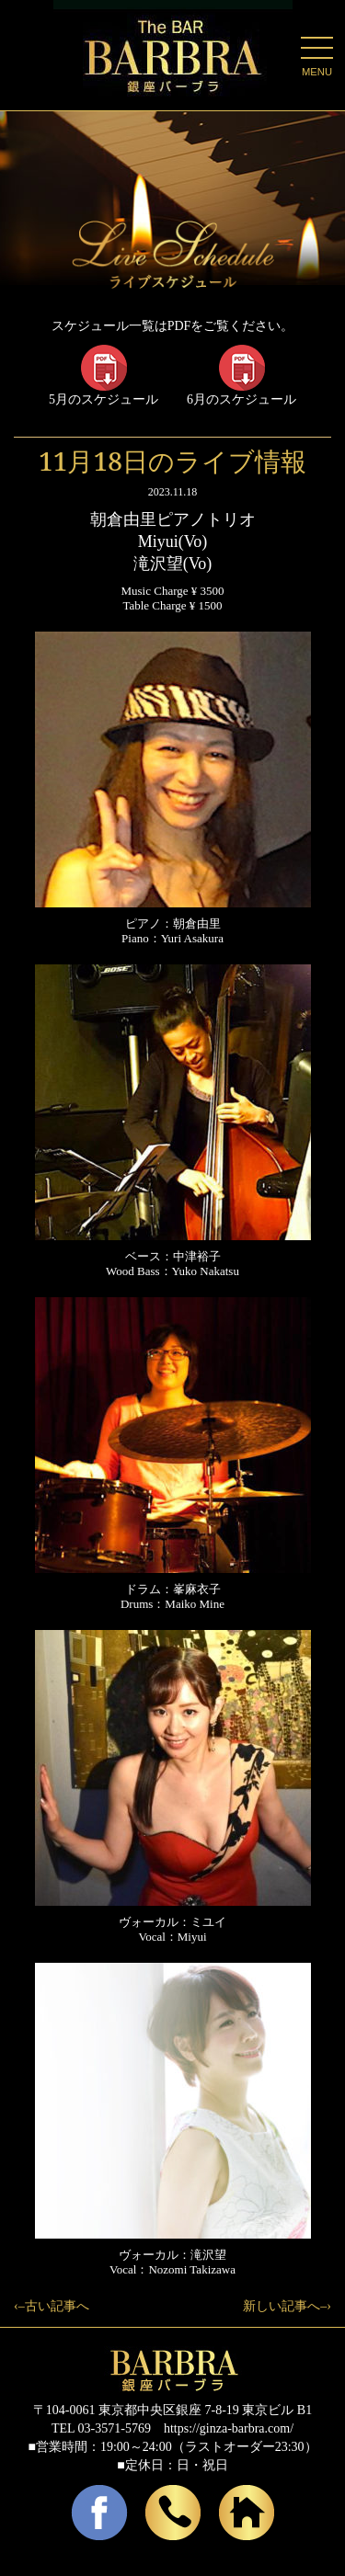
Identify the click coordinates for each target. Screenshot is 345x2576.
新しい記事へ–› (287, 2306)
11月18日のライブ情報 (172, 460)
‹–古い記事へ (51, 2306)
